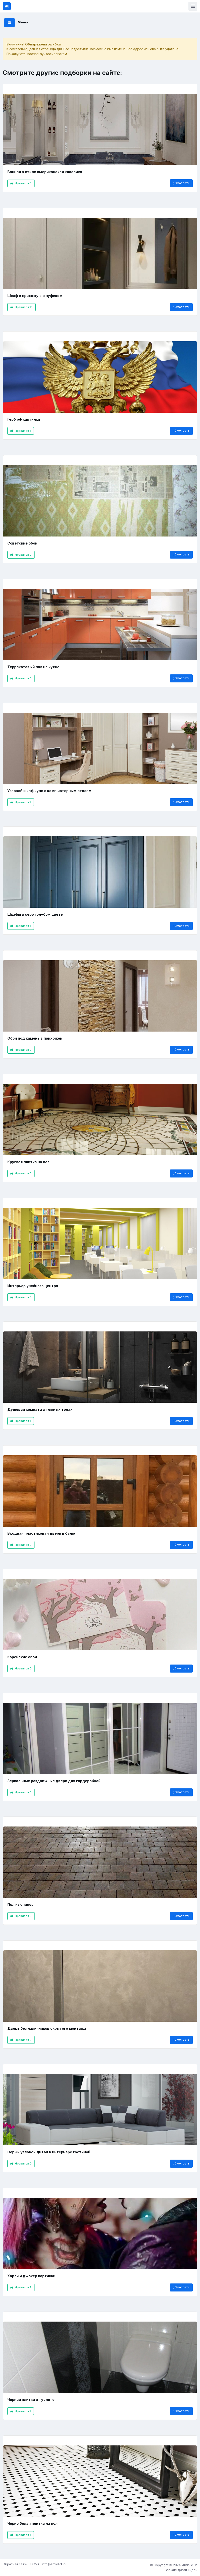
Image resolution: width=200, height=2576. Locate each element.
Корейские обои (22, 1657)
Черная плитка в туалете (31, 2399)
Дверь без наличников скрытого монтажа (46, 2028)
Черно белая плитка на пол (32, 2523)
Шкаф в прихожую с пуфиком (34, 295)
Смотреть (181, 183)
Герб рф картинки (23, 419)
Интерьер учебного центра (32, 1286)
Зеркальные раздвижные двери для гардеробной (54, 1781)
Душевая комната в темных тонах (40, 1409)
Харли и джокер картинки (31, 2276)
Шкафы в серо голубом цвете (35, 914)
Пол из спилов (20, 1904)
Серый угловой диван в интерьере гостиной (48, 2152)
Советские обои (22, 543)
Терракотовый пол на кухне (33, 667)
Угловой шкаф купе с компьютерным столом (49, 790)
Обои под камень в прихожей (34, 1038)
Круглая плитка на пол (28, 1162)
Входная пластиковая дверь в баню (41, 1533)
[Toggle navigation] (192, 6)
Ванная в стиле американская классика (44, 172)
